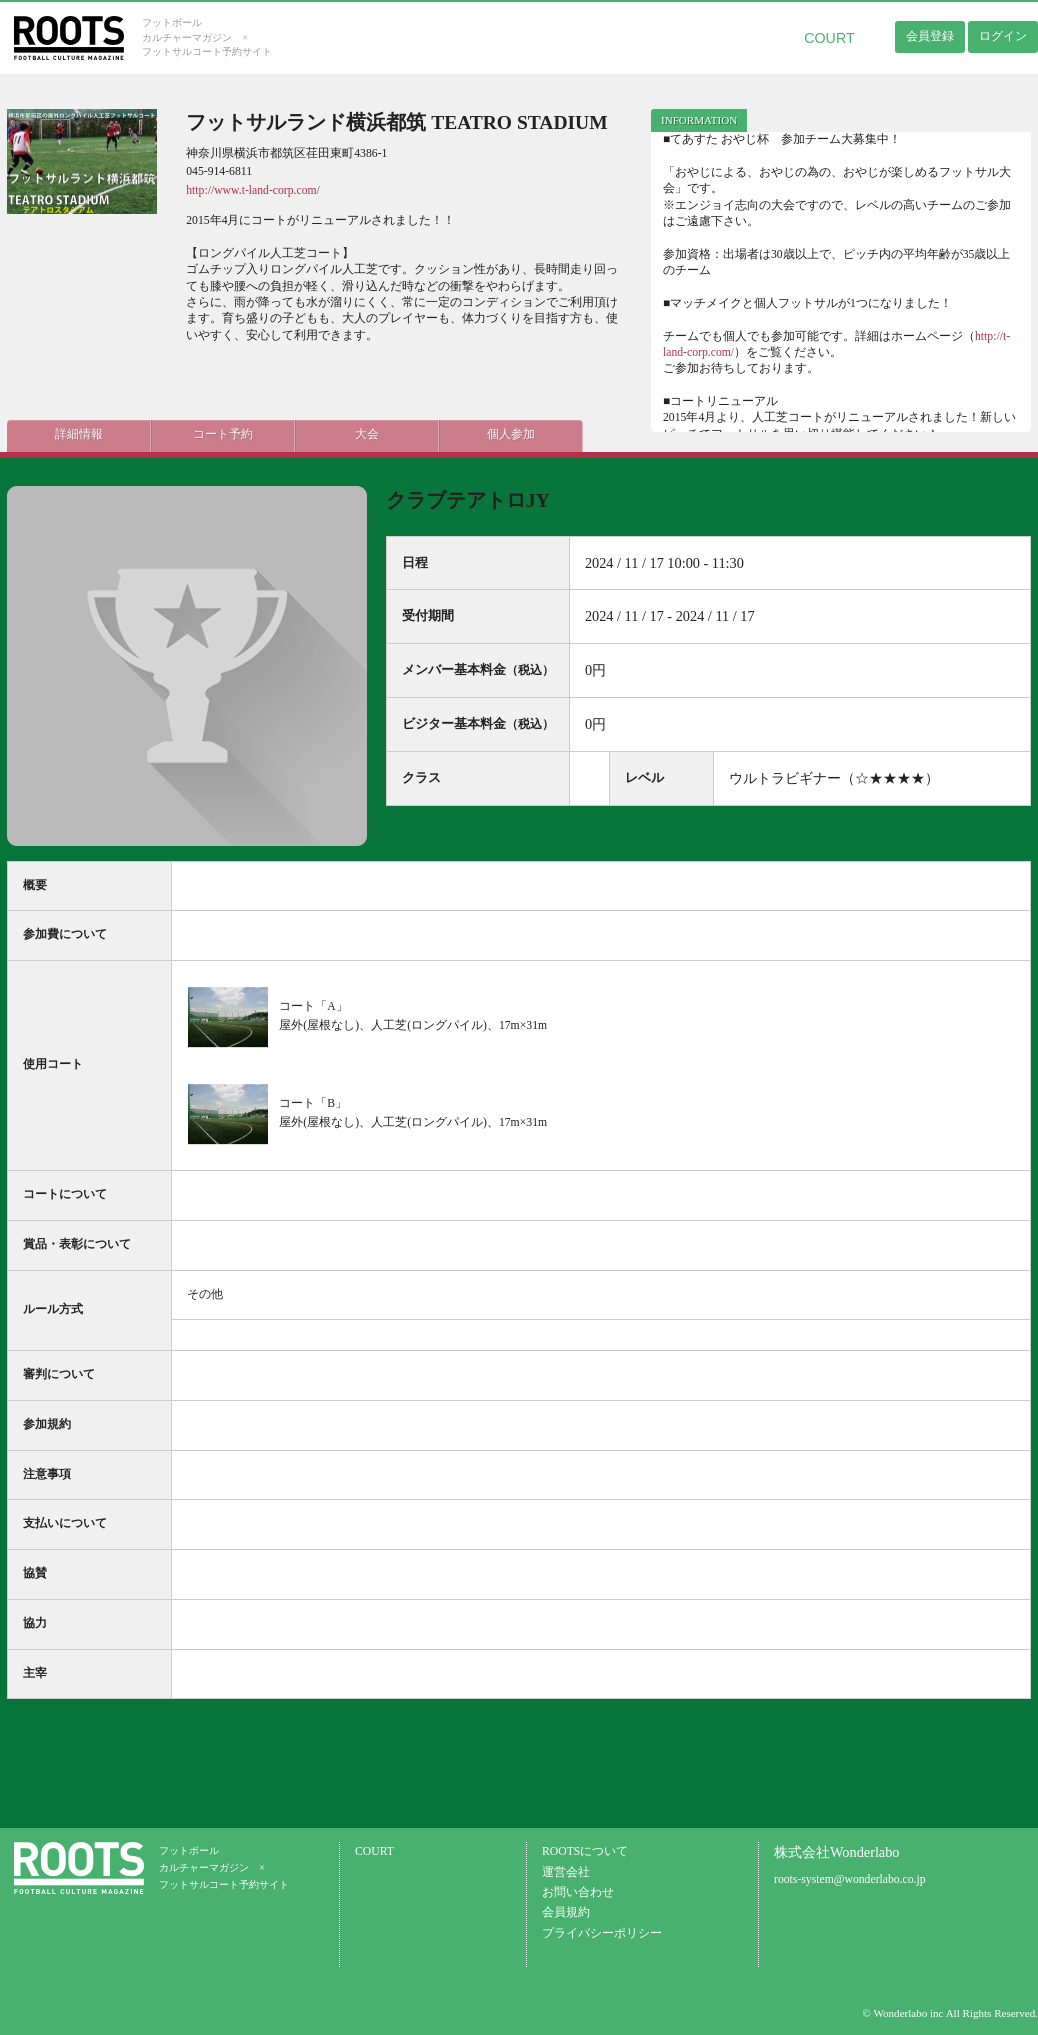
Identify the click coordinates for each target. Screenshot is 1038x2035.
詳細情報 (67, 431)
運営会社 (566, 1872)
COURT (829, 38)
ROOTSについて (585, 1851)
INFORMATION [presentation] (699, 120)
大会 (307, 431)
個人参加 (427, 431)
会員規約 (566, 1912)
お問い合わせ (578, 1892)
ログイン (1003, 36)
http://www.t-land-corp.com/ (253, 190)
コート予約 (187, 431)
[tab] (699, 120)
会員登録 (930, 36)
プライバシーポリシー (602, 1933)
